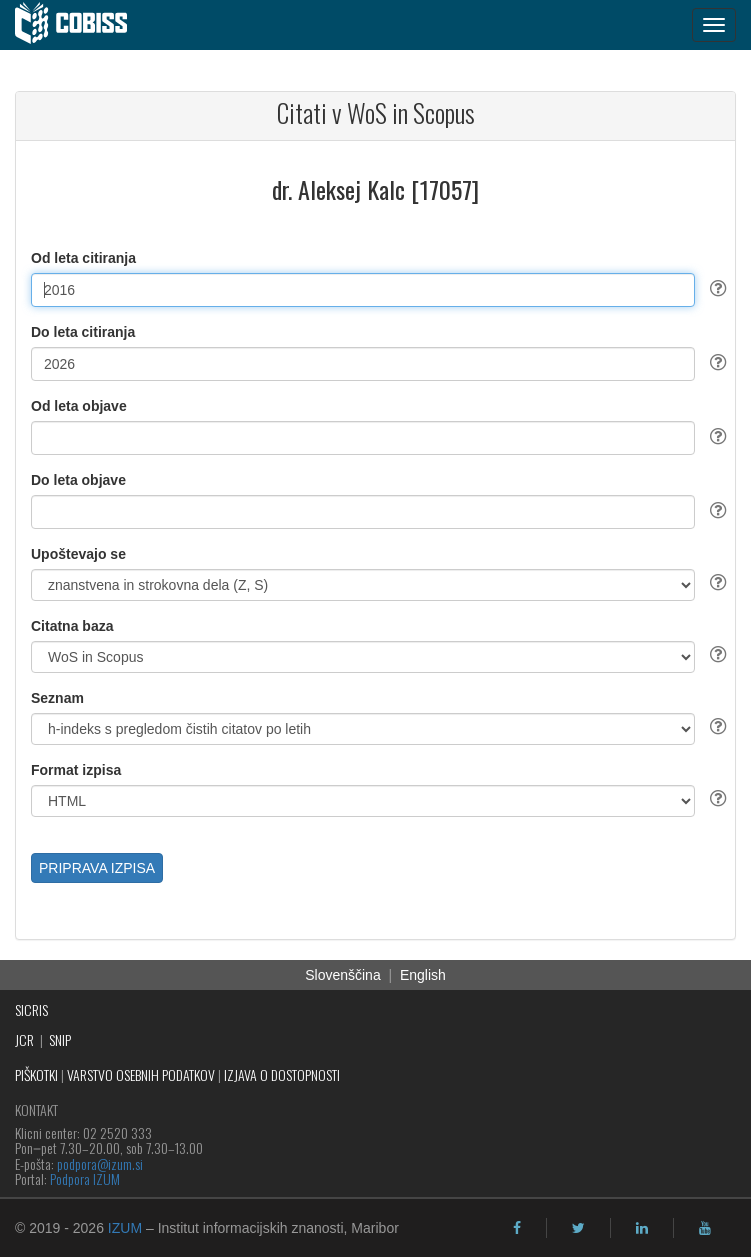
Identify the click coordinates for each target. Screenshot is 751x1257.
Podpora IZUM (85, 1178)
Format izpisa (76, 770)
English (423, 975)
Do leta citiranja (83, 332)
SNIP (60, 1039)
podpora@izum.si (100, 1163)
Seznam (57, 698)
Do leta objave (78, 480)
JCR (24, 1039)
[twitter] (578, 1228)
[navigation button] (714, 25)
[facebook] (517, 1228)
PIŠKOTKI (36, 1074)
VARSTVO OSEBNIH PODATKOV (141, 1074)
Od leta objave (79, 406)
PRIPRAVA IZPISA (97, 868)
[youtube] (705, 1228)
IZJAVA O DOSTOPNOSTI (282, 1074)
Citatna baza (72, 626)
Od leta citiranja (83, 258)
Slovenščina (343, 975)
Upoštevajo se (78, 554)
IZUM (125, 1228)
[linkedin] (642, 1228)
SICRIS (31, 1009)
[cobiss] (81, 25)
